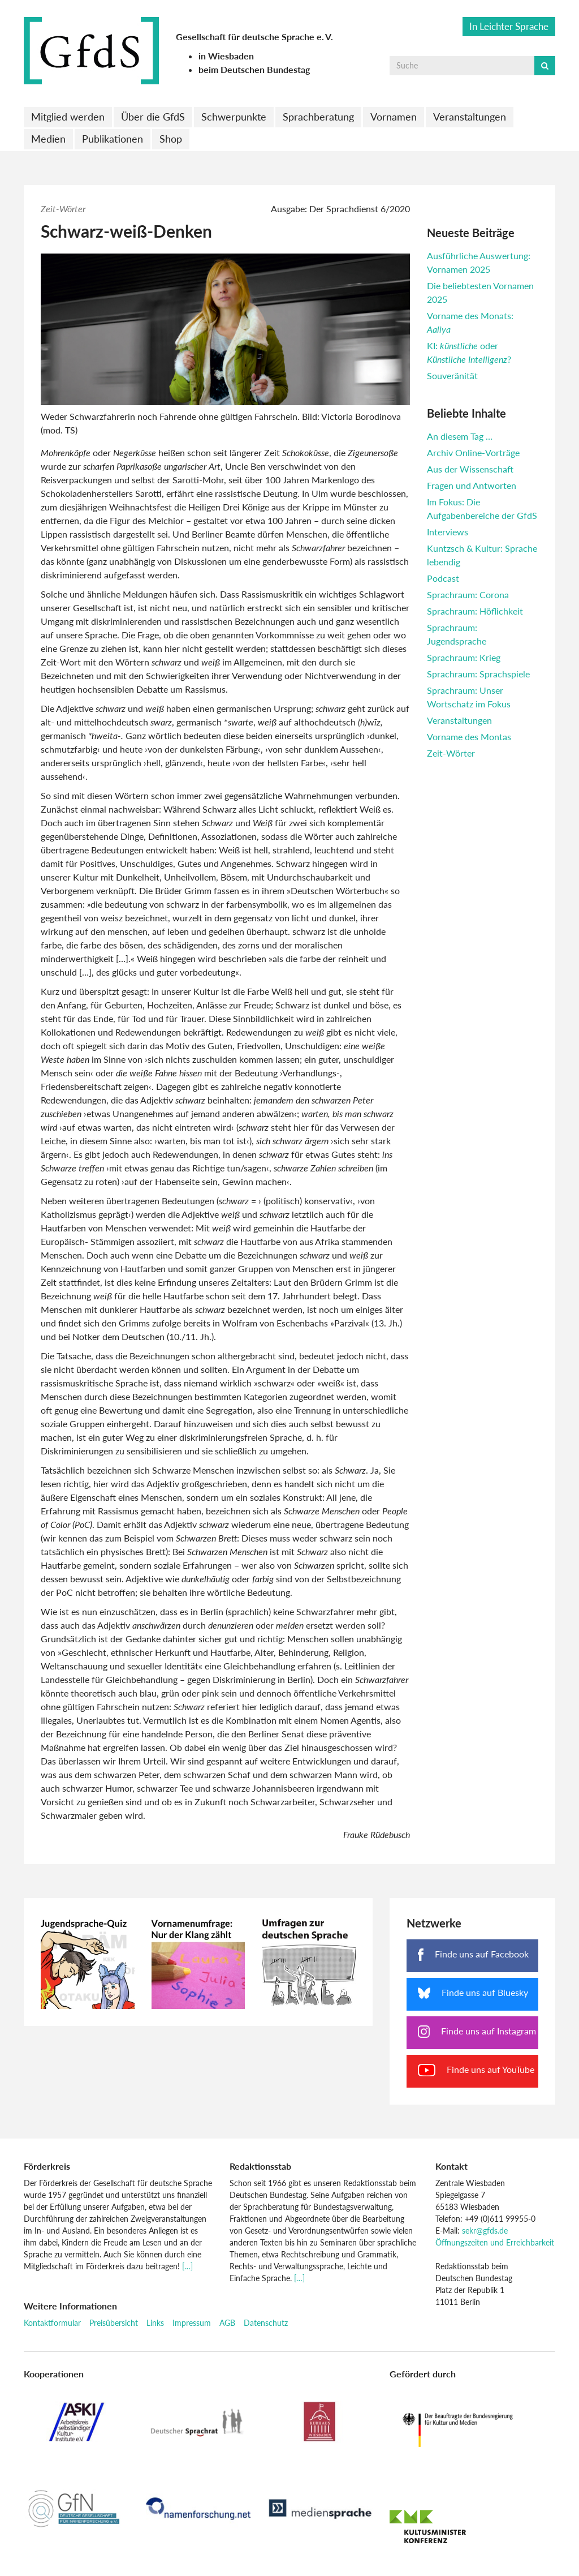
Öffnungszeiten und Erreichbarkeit (494, 2242)
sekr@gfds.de (485, 2230)
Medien (48, 138)
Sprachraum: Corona (468, 594)
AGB (227, 2323)
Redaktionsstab (260, 2166)
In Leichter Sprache (508, 26)
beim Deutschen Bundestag (254, 69)
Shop (170, 138)
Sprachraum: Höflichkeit (475, 611)
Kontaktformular (52, 2323)
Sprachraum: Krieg (463, 657)
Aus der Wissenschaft (470, 468)
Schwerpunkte (233, 116)
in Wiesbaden (226, 55)
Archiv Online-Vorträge (473, 452)
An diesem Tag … (459, 436)
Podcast (443, 578)
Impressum (191, 2323)
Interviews (447, 531)
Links (155, 2323)
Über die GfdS (153, 116)
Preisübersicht (113, 2323)
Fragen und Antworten (471, 485)
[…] (187, 2266)
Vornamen (393, 116)
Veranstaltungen (469, 116)
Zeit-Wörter (63, 208)
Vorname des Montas (469, 736)
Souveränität (452, 375)
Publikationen (112, 138)
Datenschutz (266, 2323)
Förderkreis (47, 2166)
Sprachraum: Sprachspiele (478, 673)
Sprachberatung (318, 116)
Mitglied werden (68, 116)
